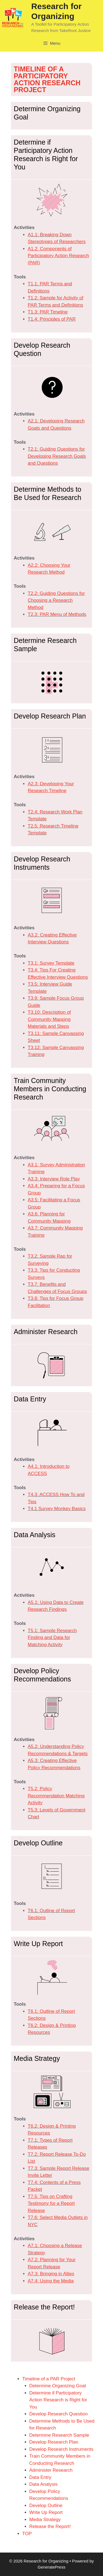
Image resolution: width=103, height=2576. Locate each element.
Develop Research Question (58, 2414)
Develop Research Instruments (61, 2449)
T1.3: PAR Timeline (48, 312)
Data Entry (40, 2477)
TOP (27, 2533)
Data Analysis (43, 2484)
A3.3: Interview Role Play (54, 1178)
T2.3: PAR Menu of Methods (57, 614)
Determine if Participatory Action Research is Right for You (58, 2400)
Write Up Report (46, 2512)
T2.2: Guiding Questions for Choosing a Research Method (56, 600)
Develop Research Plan (54, 2442)
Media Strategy (45, 2519)
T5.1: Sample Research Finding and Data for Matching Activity (52, 1637)
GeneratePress (51, 2567)
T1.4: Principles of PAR (52, 319)
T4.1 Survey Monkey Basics (57, 1508)
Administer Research (51, 2470)
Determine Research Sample (59, 2435)
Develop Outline (46, 2505)
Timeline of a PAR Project (48, 2378)
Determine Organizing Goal (57, 2385)
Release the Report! (50, 2526)
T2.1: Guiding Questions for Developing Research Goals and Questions (57, 456)
